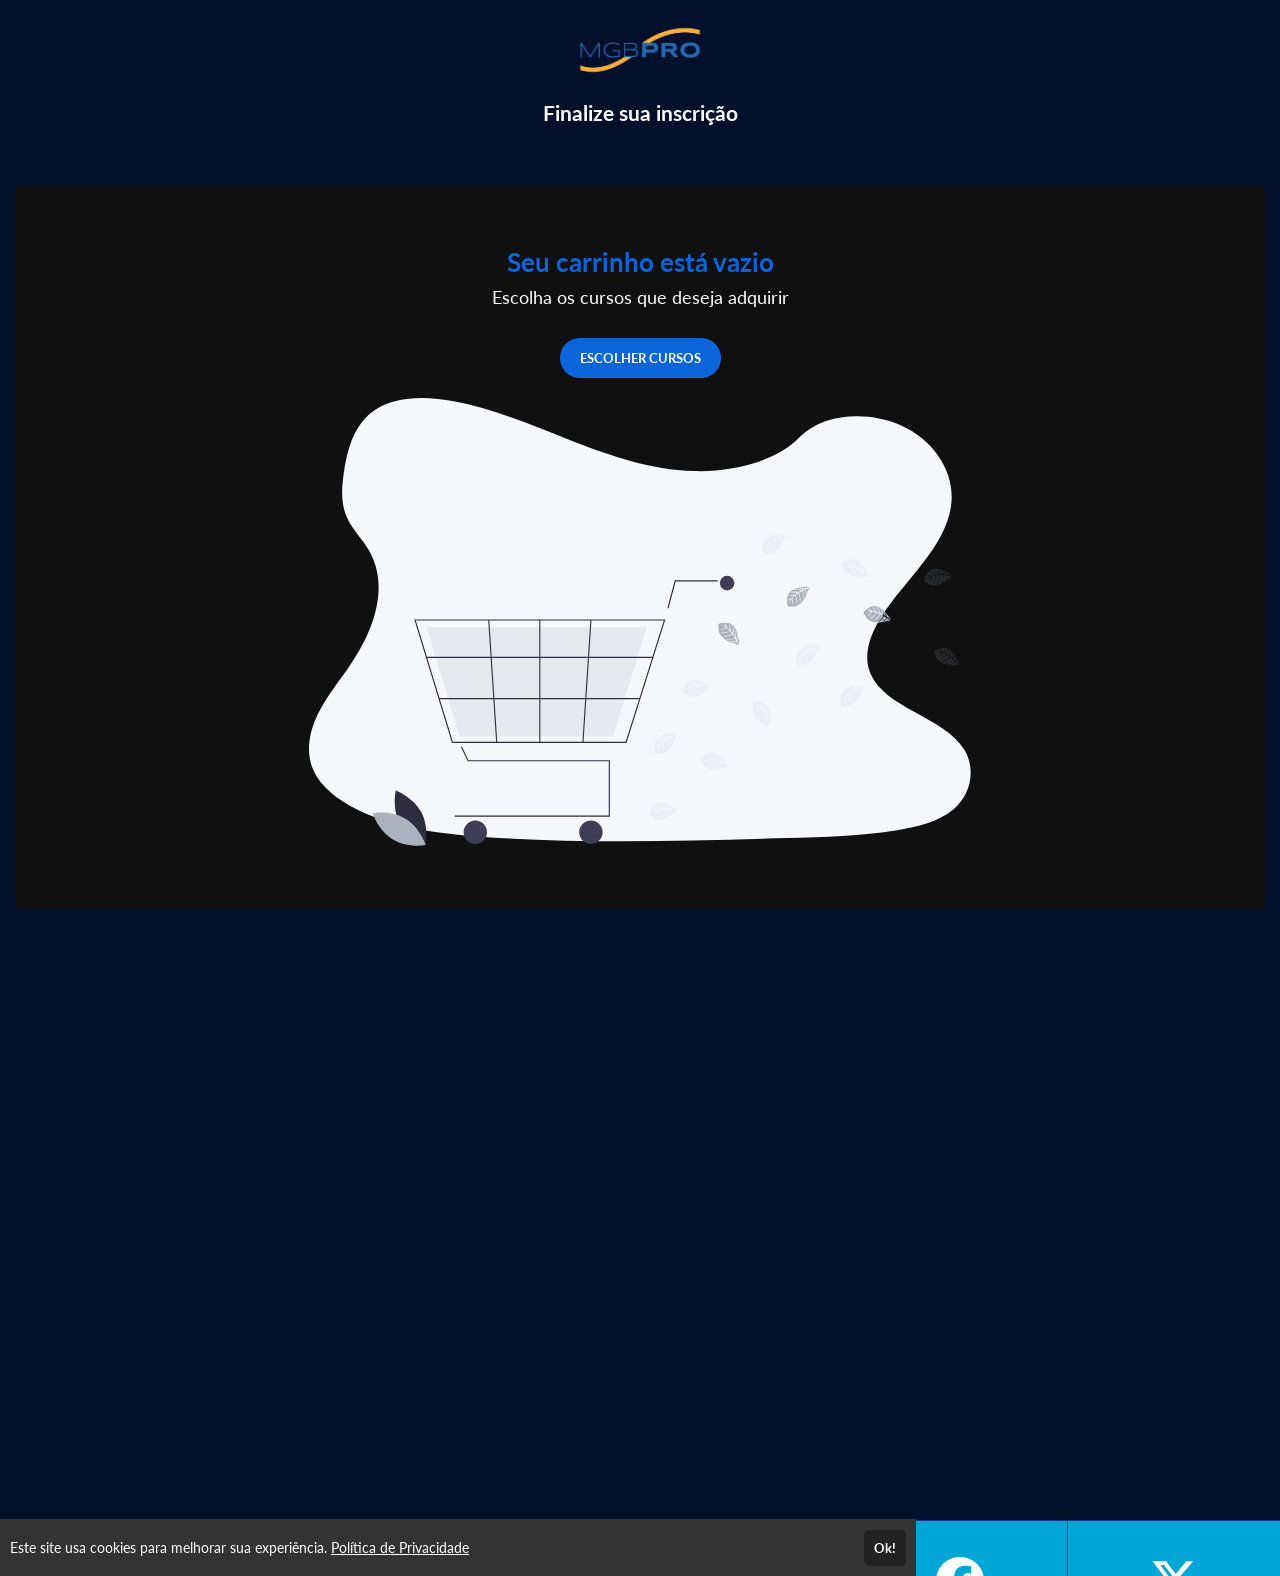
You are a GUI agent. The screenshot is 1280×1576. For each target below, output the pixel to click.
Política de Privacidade (400, 1547)
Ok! (885, 1548)
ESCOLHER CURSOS (640, 358)
